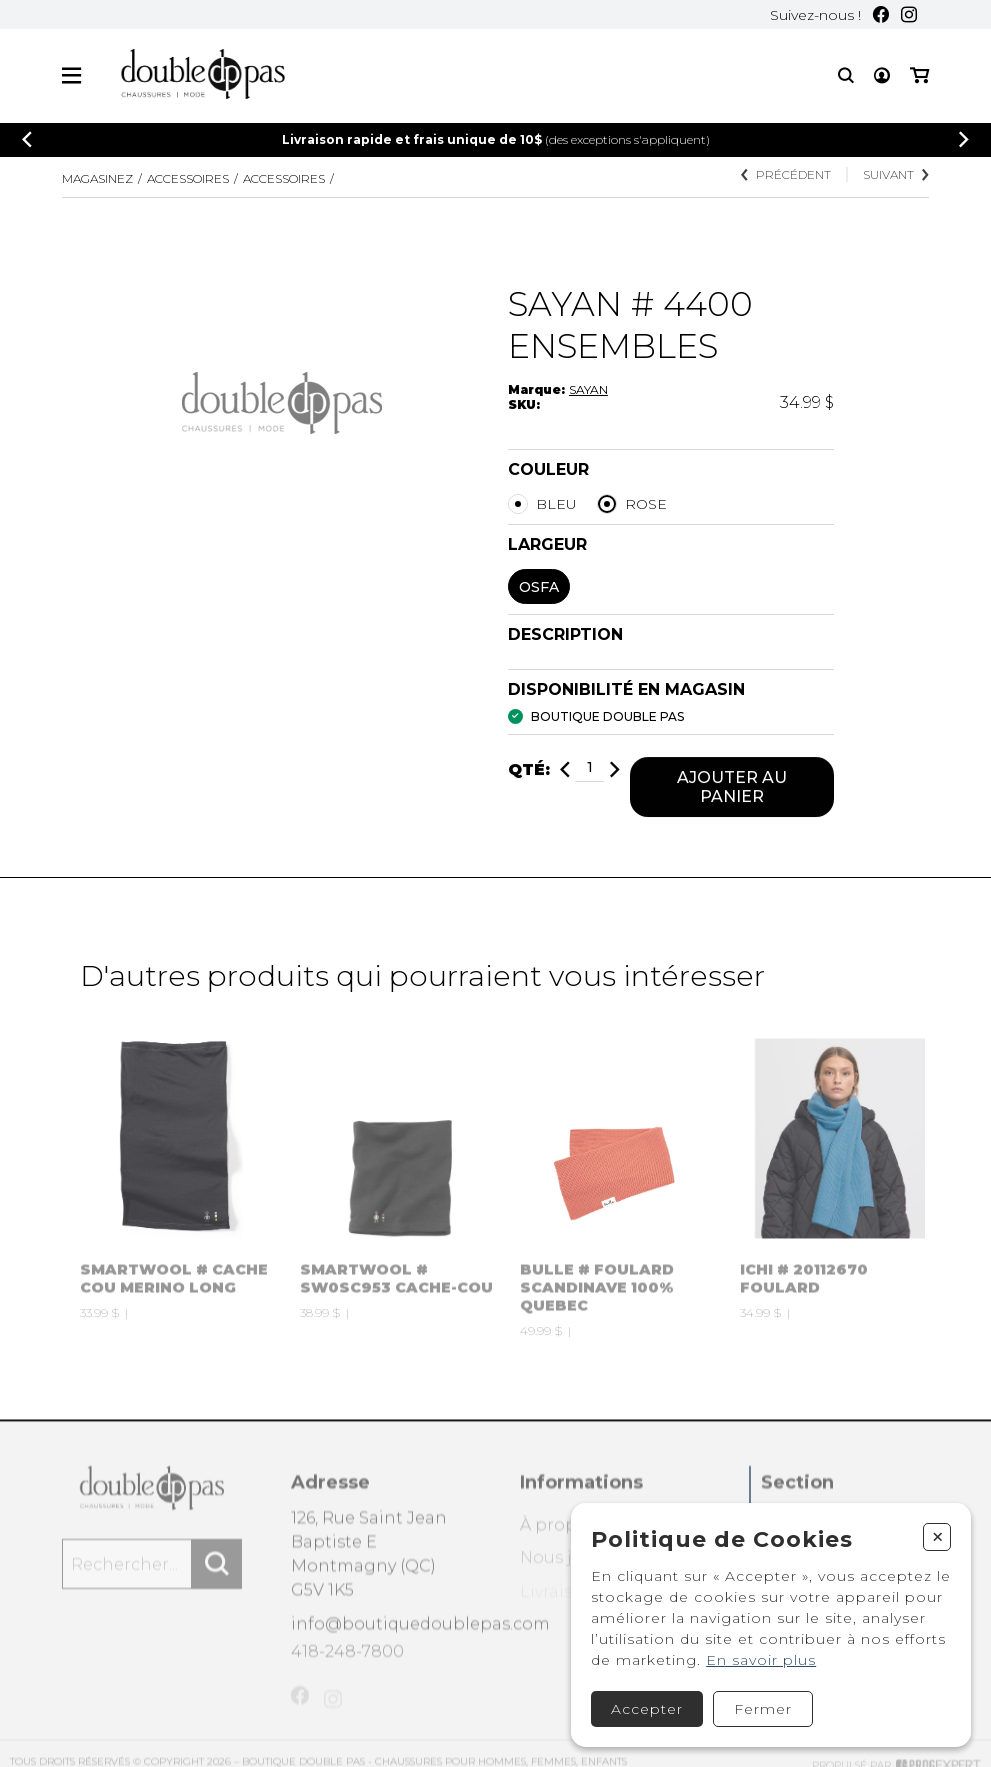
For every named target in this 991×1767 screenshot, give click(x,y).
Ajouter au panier (732, 790)
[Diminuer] (565, 772)
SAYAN (588, 389)
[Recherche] (846, 75)
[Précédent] (27, 139)
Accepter (647, 1709)
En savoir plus (761, 1660)
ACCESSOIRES (284, 178)
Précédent (786, 174)
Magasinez (97, 178)
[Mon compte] (882, 75)
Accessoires (188, 178)
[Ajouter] (615, 772)
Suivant (896, 174)
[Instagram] (909, 14)
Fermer (763, 1709)
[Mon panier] (919, 75)
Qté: (529, 772)
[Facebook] (881, 14)
